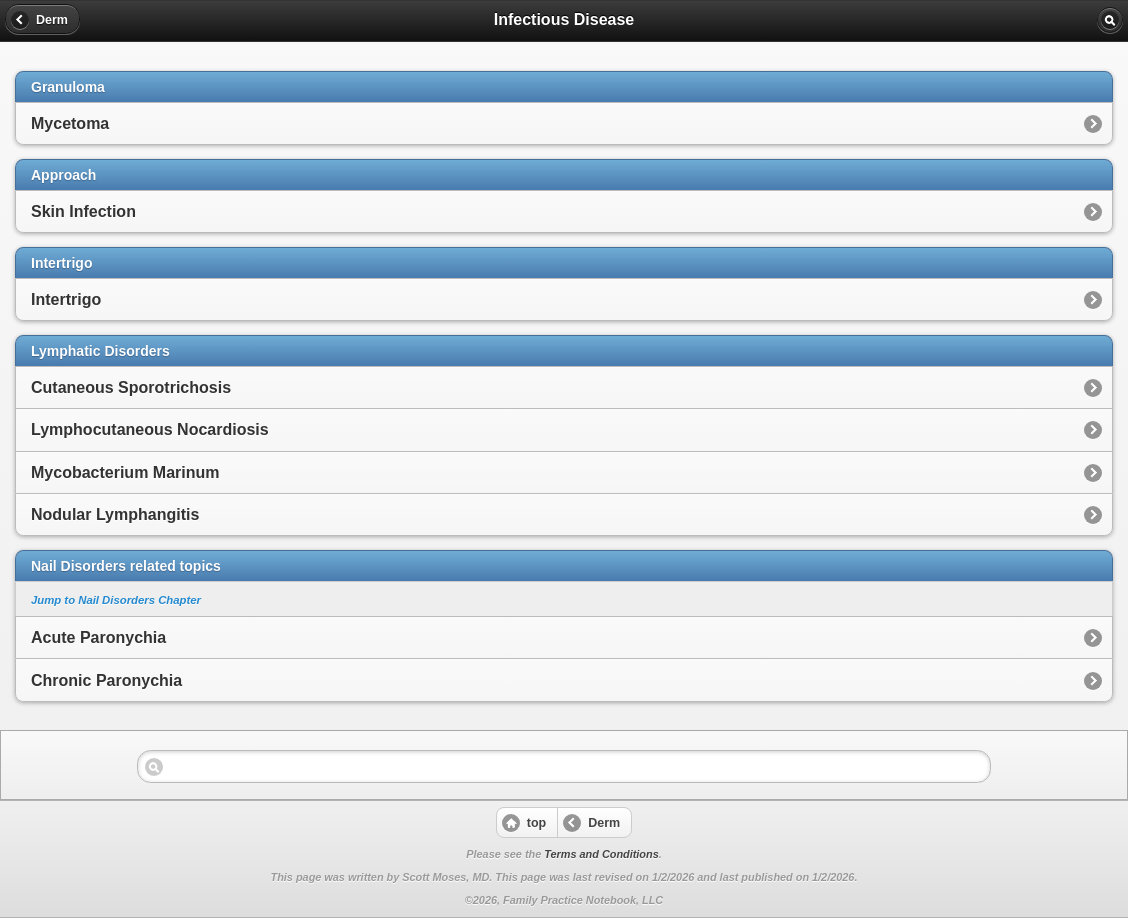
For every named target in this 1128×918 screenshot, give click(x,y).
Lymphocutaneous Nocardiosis (150, 429)
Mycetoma (70, 123)
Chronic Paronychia (106, 680)
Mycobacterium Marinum (125, 472)
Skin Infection (83, 211)
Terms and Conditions (601, 854)
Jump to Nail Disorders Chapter (116, 600)
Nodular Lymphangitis (115, 514)
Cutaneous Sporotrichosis (131, 387)
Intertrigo (66, 299)
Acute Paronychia (98, 637)
